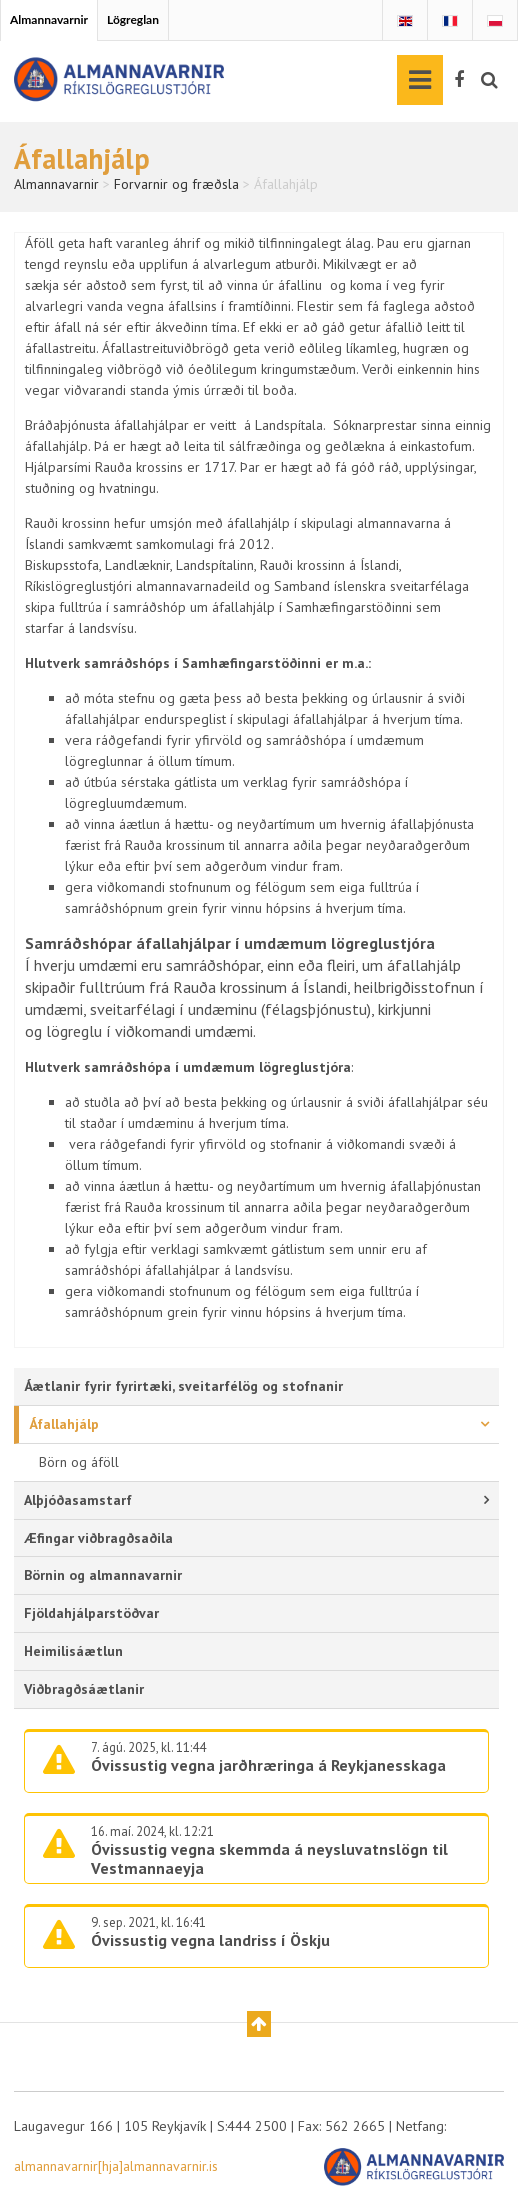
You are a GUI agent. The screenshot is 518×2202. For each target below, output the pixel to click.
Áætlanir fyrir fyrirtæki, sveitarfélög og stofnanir (183, 1386)
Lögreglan (133, 19)
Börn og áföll (79, 1462)
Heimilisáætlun (73, 1651)
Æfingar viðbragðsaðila (98, 1538)
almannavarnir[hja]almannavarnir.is (116, 2166)
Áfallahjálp (64, 1424)
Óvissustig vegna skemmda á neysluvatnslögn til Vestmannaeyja (269, 1858)
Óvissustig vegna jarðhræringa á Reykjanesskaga (268, 1765)
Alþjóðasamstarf (78, 1500)
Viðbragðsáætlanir (84, 1689)
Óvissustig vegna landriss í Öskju (210, 1940)
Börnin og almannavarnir (103, 1575)
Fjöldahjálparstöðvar (91, 1613)
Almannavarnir (49, 19)
